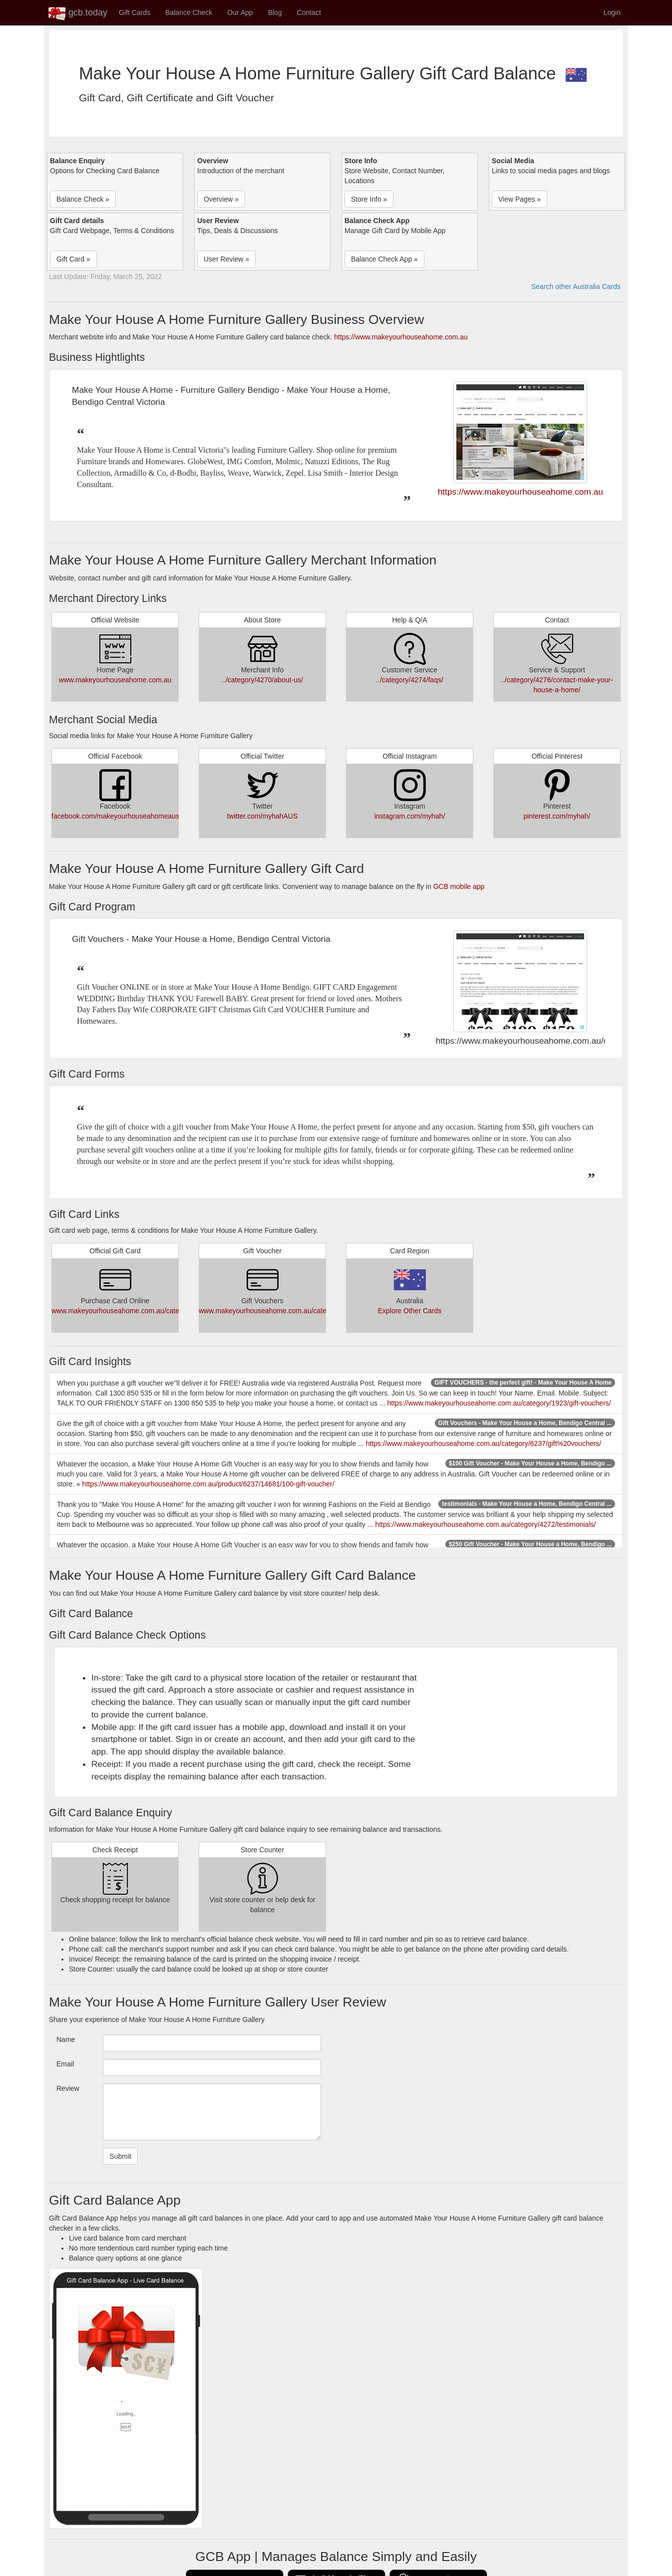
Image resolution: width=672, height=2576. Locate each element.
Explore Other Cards (410, 1311)
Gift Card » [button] (73, 259)
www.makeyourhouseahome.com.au (115, 680)
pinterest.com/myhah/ (557, 816)
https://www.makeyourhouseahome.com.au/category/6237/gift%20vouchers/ (484, 1443)
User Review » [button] (226, 259)
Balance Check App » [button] (384, 259)
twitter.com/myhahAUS (262, 816)
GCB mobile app (459, 886)
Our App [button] (240, 12)
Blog (275, 12)
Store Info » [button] (369, 199)
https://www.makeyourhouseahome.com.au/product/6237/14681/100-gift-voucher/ (208, 1484)
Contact (309, 12)
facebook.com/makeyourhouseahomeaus (115, 816)
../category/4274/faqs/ (409, 680)
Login (612, 12)
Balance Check (188, 12)
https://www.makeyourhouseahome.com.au (401, 337)
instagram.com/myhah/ (409, 816)
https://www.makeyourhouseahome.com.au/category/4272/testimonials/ (485, 1524)
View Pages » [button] (519, 199)
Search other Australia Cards (576, 286)
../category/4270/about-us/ (262, 680)
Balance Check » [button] (82, 199)
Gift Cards (134, 12)
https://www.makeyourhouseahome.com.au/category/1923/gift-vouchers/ (499, 1403)
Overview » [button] (221, 199)
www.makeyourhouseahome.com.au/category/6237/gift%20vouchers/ (158, 1311)
